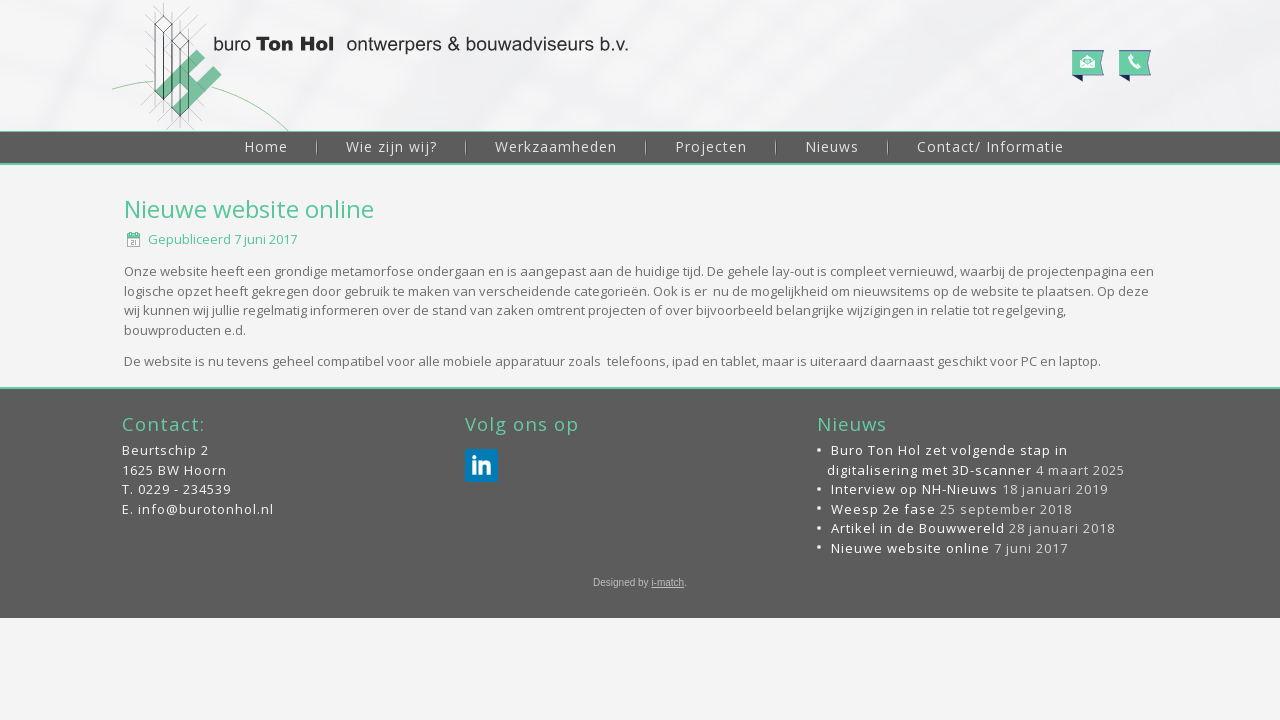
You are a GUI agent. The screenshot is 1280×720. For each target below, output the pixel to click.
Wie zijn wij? (391, 146)
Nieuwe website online (910, 650)
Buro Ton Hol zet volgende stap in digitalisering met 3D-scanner (947, 563)
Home (266, 146)
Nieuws (832, 146)
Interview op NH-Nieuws (914, 592)
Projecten (711, 146)
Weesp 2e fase (883, 611)
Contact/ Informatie (990, 146)
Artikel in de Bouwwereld (918, 631)
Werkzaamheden (556, 146)
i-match (667, 685)
